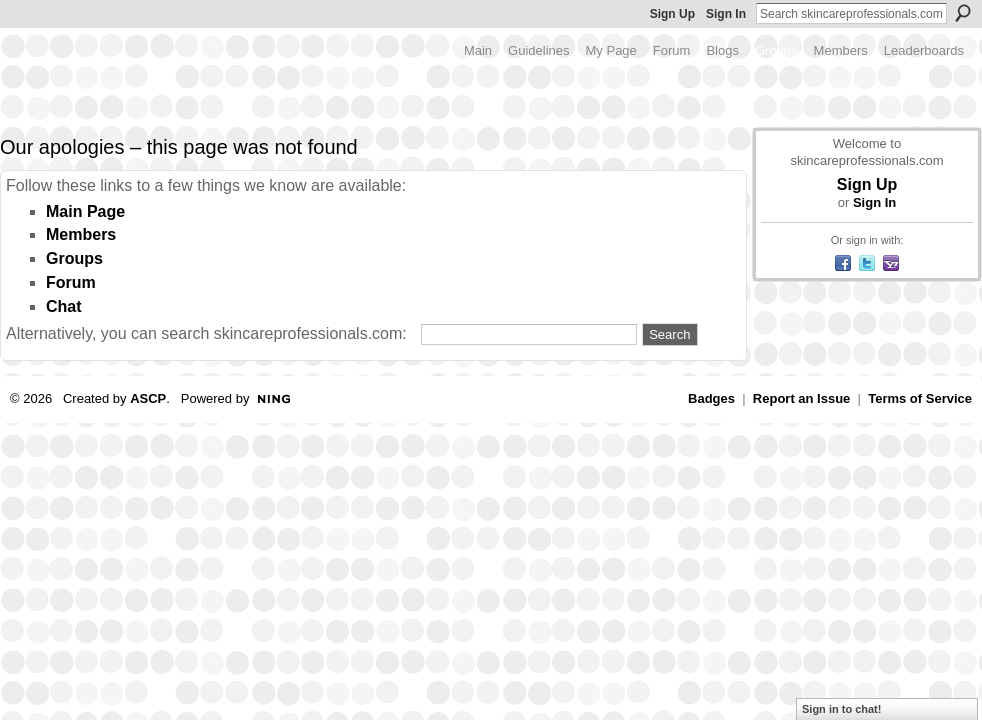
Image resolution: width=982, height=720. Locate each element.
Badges (711, 398)
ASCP (148, 398)
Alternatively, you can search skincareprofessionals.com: (206, 333)
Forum (71, 282)
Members (81, 234)
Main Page (85, 211)
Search (963, 13)
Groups (74, 258)
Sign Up (672, 14)
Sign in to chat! (841, 709)
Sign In (726, 14)
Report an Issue (802, 398)
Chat (64, 306)
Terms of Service (920, 398)
